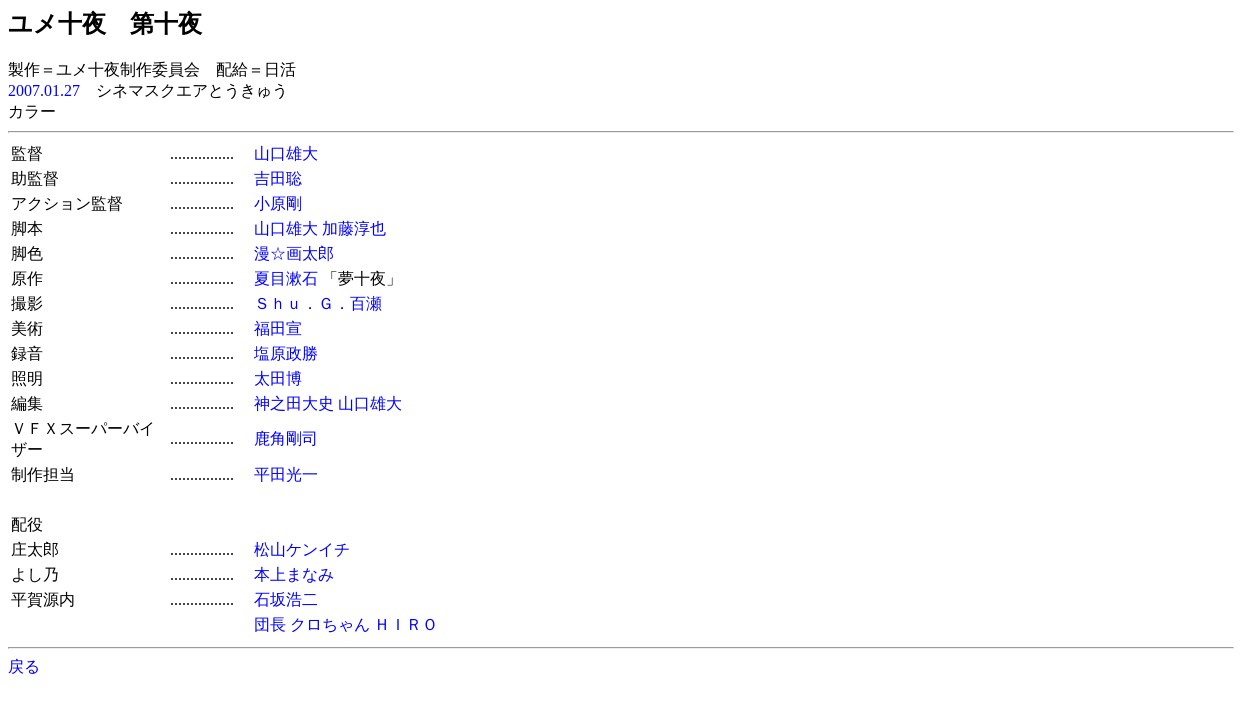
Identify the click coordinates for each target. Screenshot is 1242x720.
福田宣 (278, 328)
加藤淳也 (354, 228)
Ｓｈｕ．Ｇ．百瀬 (318, 303)
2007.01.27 (44, 90)
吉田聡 (278, 178)
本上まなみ (294, 574)
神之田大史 (294, 403)
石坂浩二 (286, 599)
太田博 (278, 378)
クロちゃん (330, 624)
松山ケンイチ (302, 549)
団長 (270, 624)
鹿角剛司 (286, 438)
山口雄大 (286, 153)
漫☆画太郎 (294, 253)
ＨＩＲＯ (406, 624)
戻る (24, 666)
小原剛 (278, 203)
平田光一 (286, 474)
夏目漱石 (286, 278)
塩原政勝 (286, 353)
